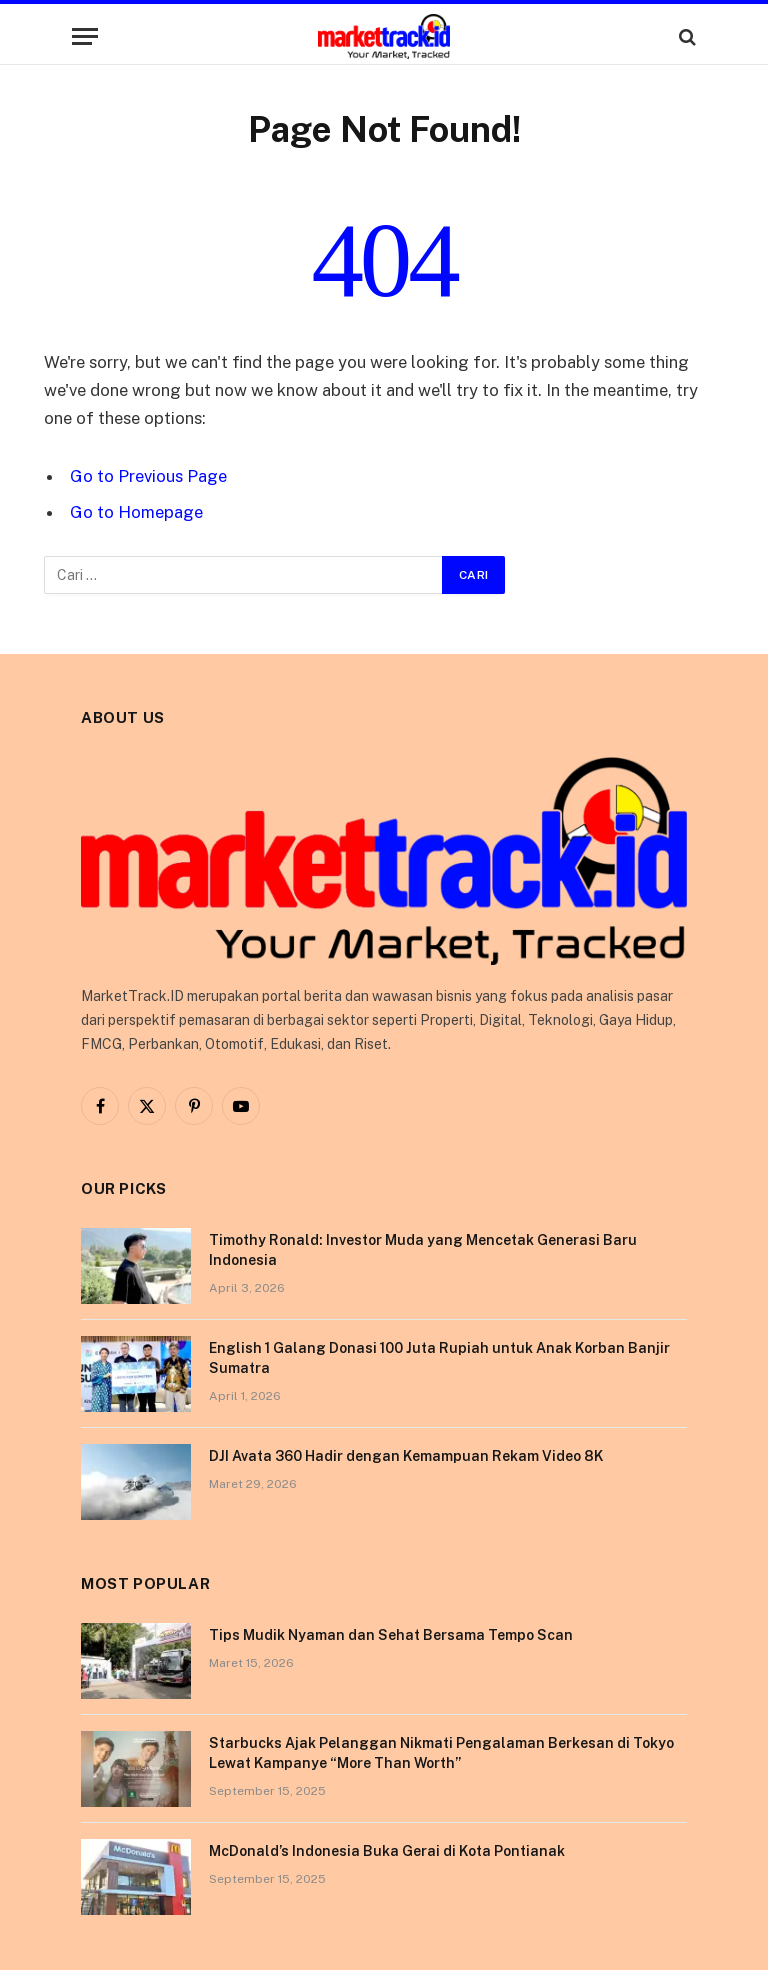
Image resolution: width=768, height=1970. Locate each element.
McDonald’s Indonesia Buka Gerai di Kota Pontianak (387, 1851)
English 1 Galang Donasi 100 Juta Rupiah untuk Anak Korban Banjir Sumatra (439, 1358)
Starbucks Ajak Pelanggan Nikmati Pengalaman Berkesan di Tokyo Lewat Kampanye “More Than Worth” (441, 1753)
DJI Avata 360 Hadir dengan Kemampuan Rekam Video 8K (406, 1456)
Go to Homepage (136, 512)
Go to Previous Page (148, 476)
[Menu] (85, 36)
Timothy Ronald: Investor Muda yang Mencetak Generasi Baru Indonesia (423, 1250)
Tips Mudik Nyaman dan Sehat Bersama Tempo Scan (391, 1635)
